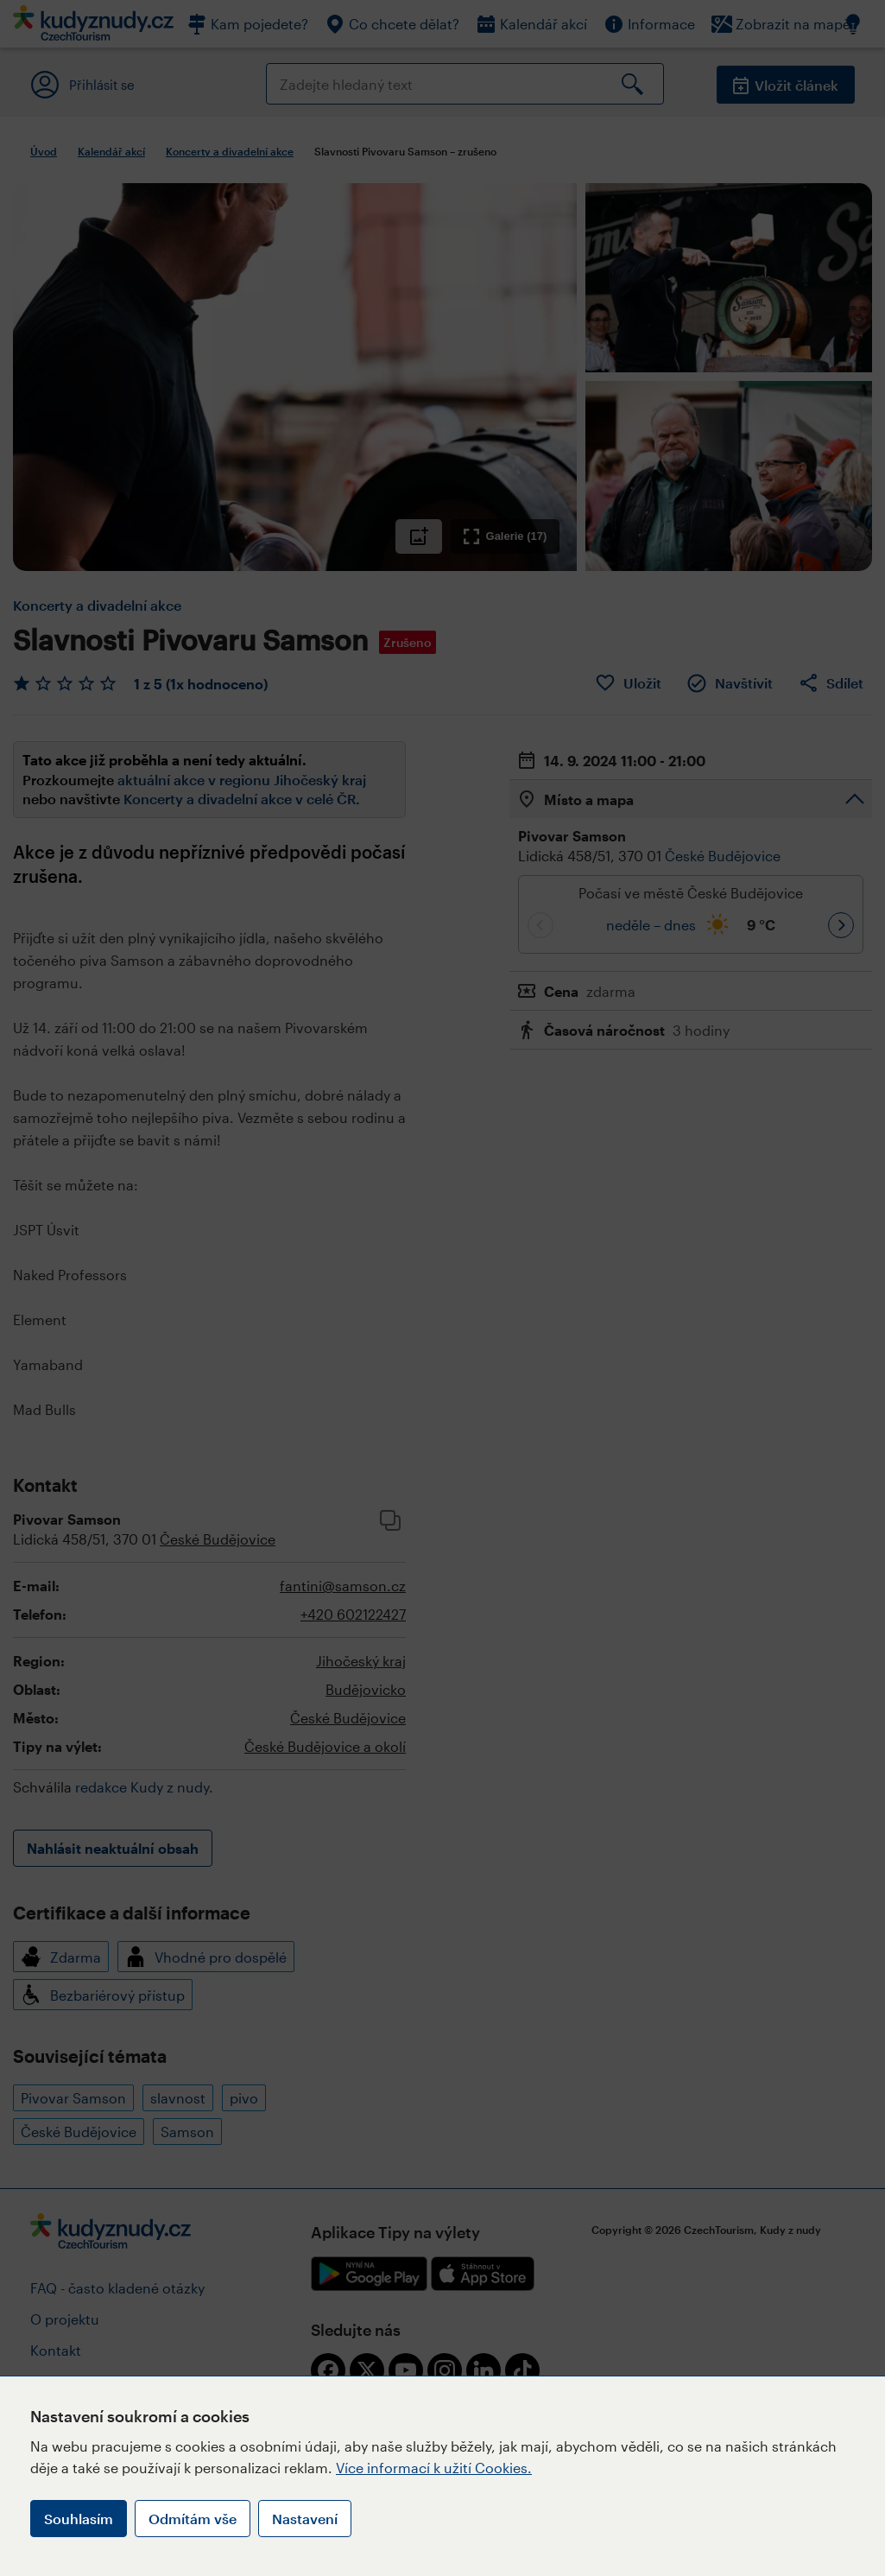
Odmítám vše (193, 2518)
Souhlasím (78, 2518)
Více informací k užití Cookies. (434, 2467)
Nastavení (305, 2518)
